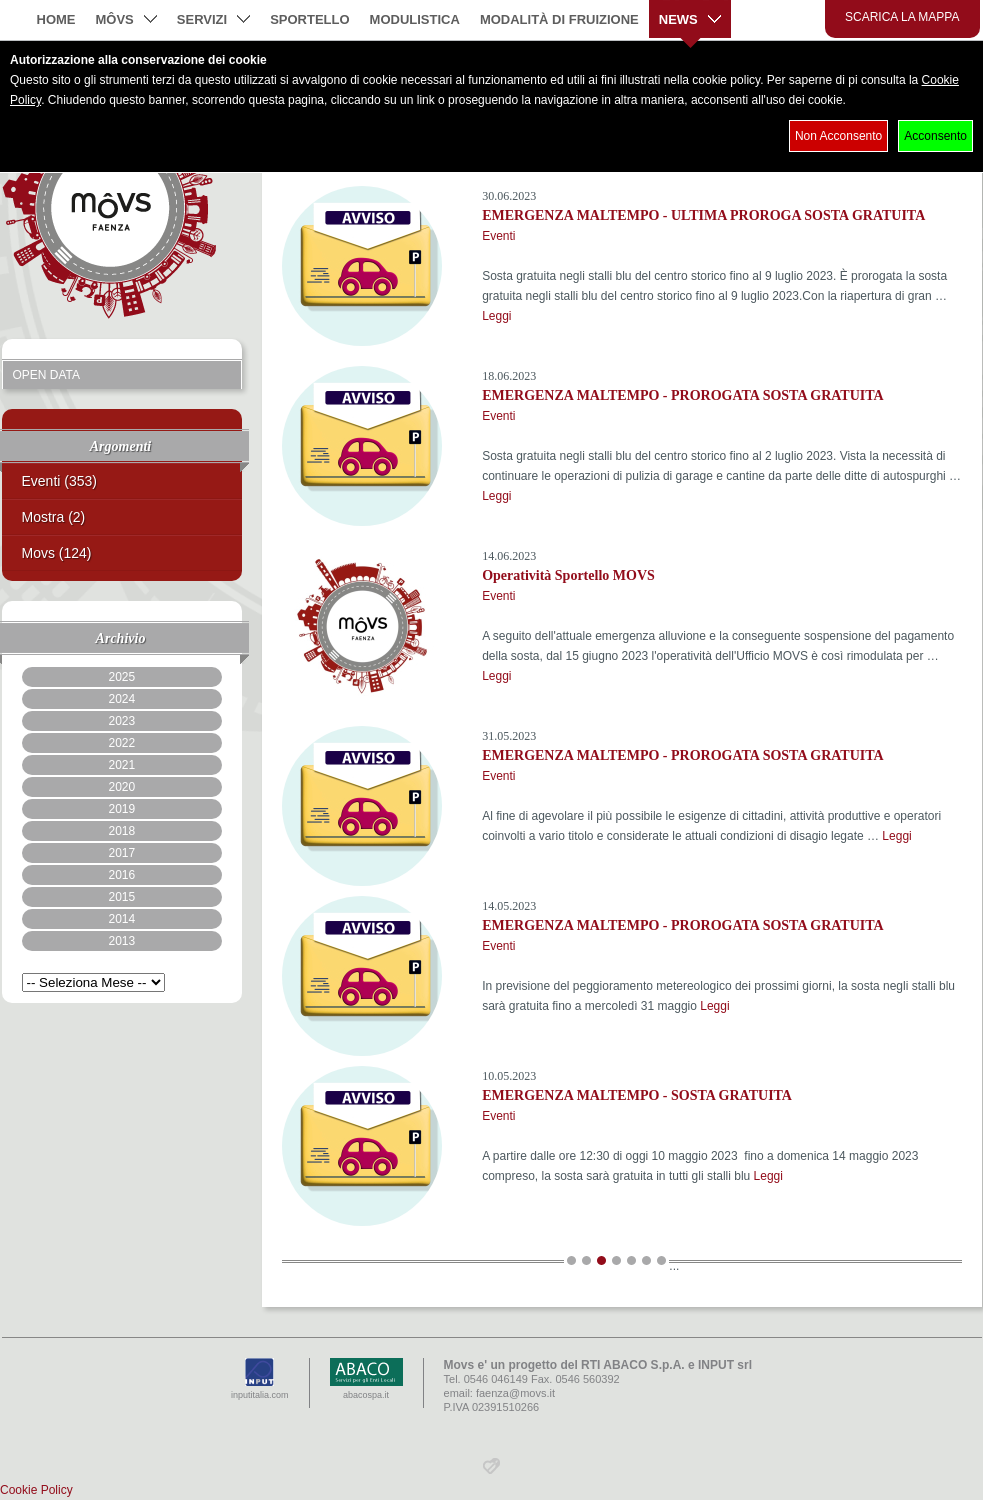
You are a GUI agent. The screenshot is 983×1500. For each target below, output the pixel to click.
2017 (121, 853)
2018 (121, 831)
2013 (121, 941)
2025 (121, 677)
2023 (121, 721)
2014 (121, 919)
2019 (121, 809)
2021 (121, 765)
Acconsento (935, 136)
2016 (121, 875)
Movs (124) (57, 553)
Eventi (498, 236)
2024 (121, 699)
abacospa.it (366, 1379)
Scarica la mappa (902, 17)
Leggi (496, 316)
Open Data (47, 375)
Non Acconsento (838, 136)
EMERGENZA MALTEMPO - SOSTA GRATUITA (637, 1095)
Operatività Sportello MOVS (568, 575)
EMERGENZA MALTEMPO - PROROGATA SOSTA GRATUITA (683, 395)
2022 (121, 743)
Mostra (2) (54, 517)
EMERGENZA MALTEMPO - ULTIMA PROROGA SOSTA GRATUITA (703, 215)
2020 (121, 787)
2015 (121, 897)
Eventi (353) (59, 481)
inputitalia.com (260, 1379)
